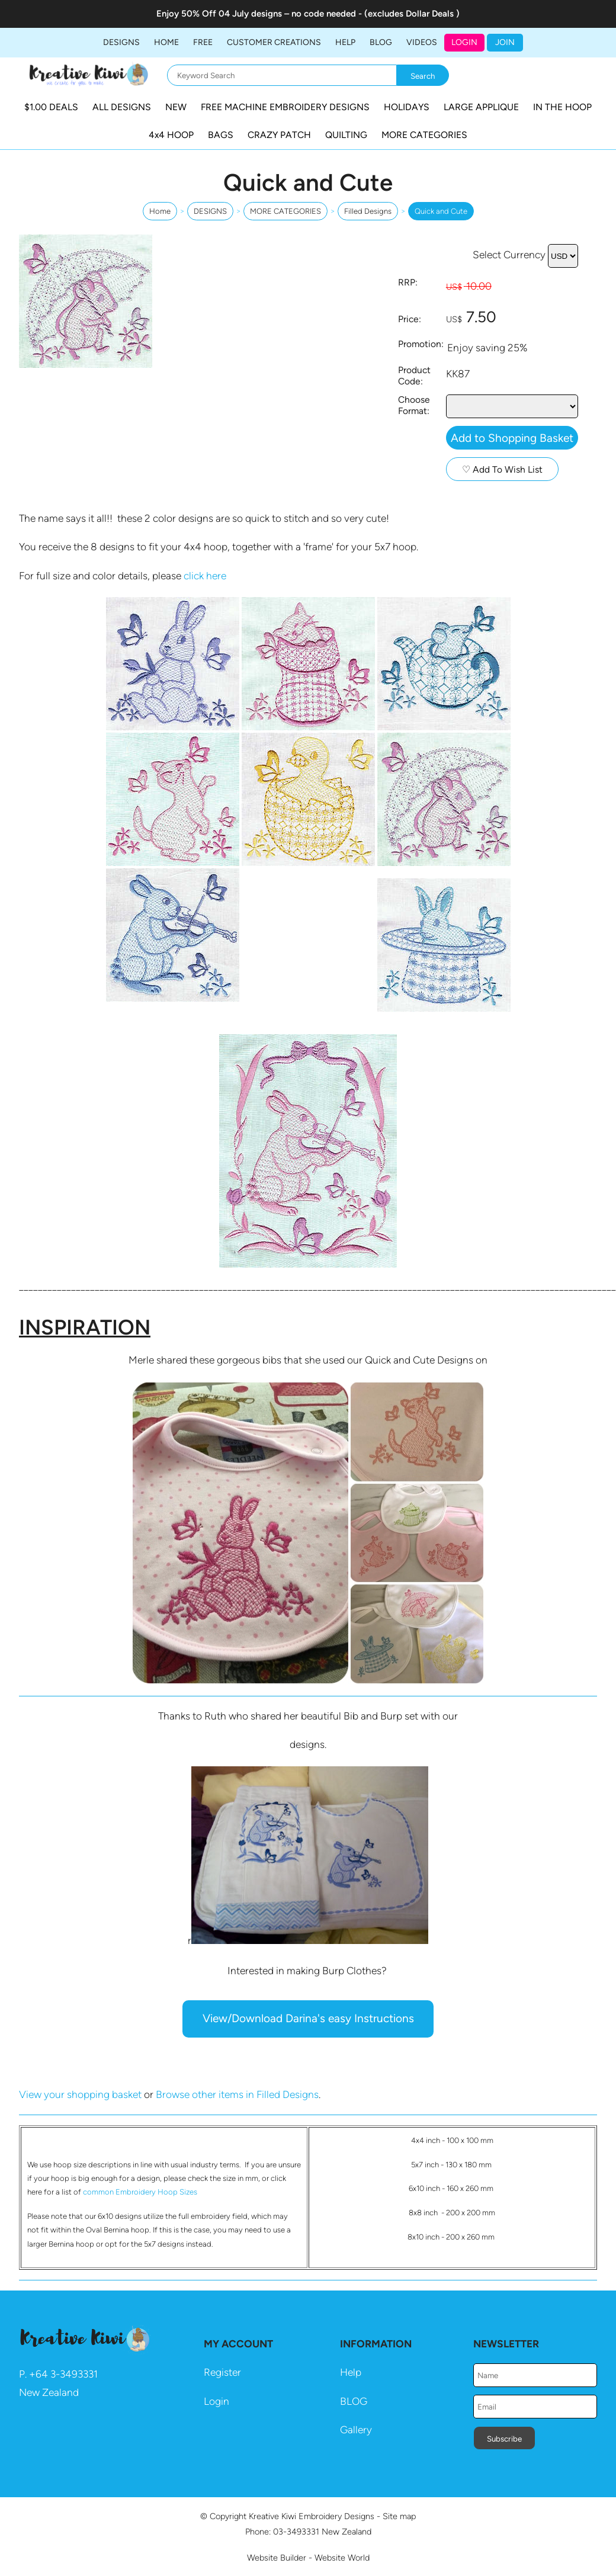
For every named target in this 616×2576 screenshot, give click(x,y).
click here (205, 576)
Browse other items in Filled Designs (237, 2094)
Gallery (356, 2430)
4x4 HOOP (171, 134)
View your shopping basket (80, 2094)
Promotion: (421, 343)
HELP (345, 42)
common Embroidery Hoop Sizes (140, 2191)
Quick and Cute (441, 211)
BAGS (220, 134)
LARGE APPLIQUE (481, 107)
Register (222, 2372)
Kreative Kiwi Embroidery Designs (311, 2516)
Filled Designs (368, 211)
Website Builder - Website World (308, 2557)
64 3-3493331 (67, 2374)
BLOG (381, 42)
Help (350, 2372)
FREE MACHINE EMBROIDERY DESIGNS (285, 107)
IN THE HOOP (562, 107)
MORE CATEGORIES (424, 134)
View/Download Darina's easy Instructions (308, 2018)
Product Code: (414, 375)
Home (166, 42)
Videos (421, 42)
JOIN (505, 42)
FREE (203, 42)
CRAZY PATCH (279, 134)
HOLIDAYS (406, 107)
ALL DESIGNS (121, 107)
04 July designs (250, 13)
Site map (399, 2516)
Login (464, 42)
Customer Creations (274, 42)
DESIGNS (121, 42)
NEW (176, 107)
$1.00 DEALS (51, 107)
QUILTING (346, 134)
